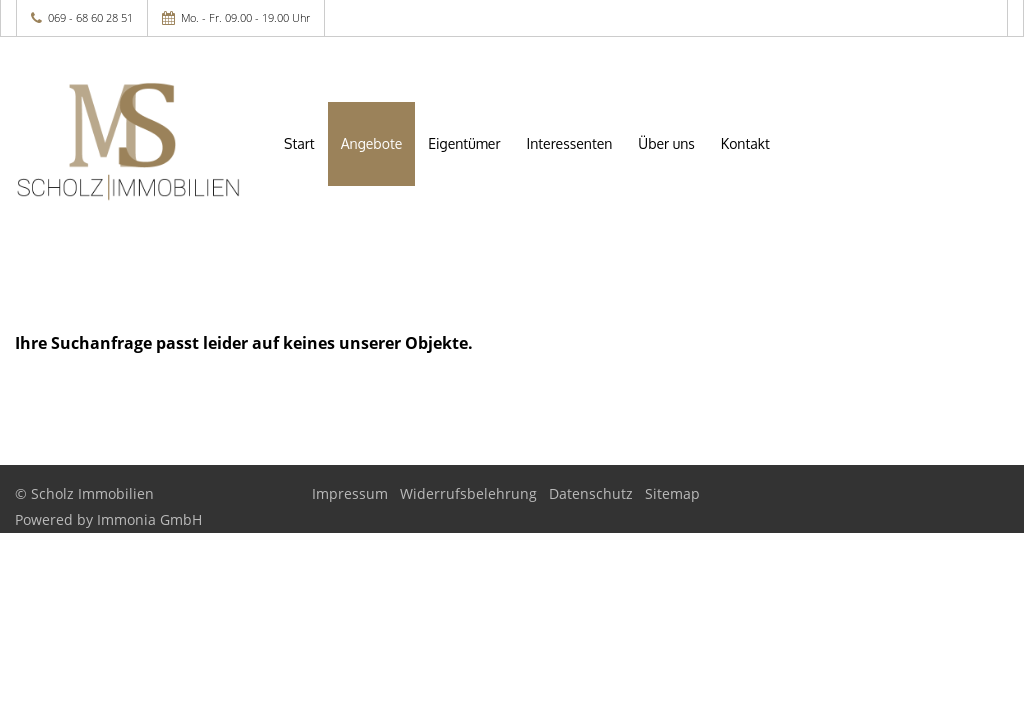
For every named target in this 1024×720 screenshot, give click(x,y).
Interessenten (570, 143)
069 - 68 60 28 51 (90, 17)
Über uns (666, 143)
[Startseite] (128, 142)
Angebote (372, 143)
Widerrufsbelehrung (468, 493)
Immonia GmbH (149, 519)
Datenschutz (591, 493)
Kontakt (745, 143)
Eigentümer (464, 143)
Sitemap (672, 493)
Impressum (350, 493)
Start (299, 143)
